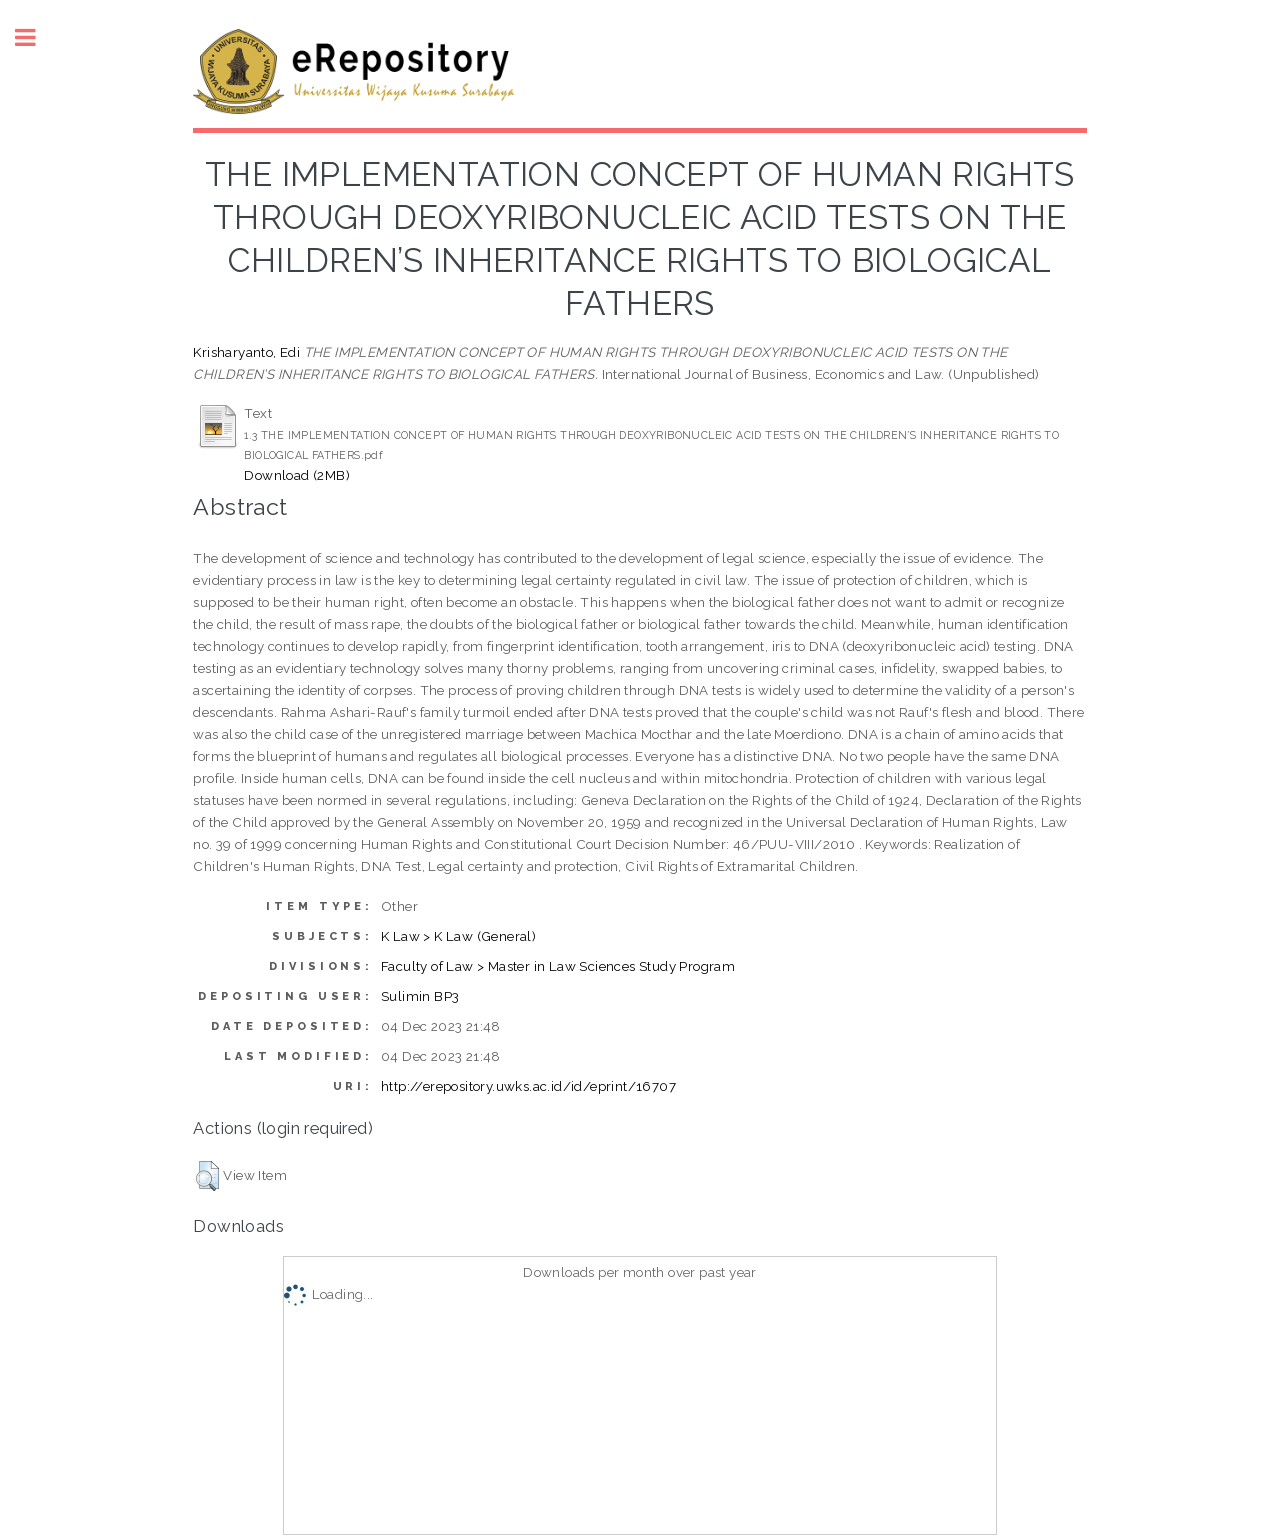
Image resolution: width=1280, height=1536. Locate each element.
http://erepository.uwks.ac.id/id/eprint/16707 (528, 1086)
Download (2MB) (297, 475)
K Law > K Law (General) (458, 936)
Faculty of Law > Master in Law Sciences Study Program (558, 966)
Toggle (36, 37)
